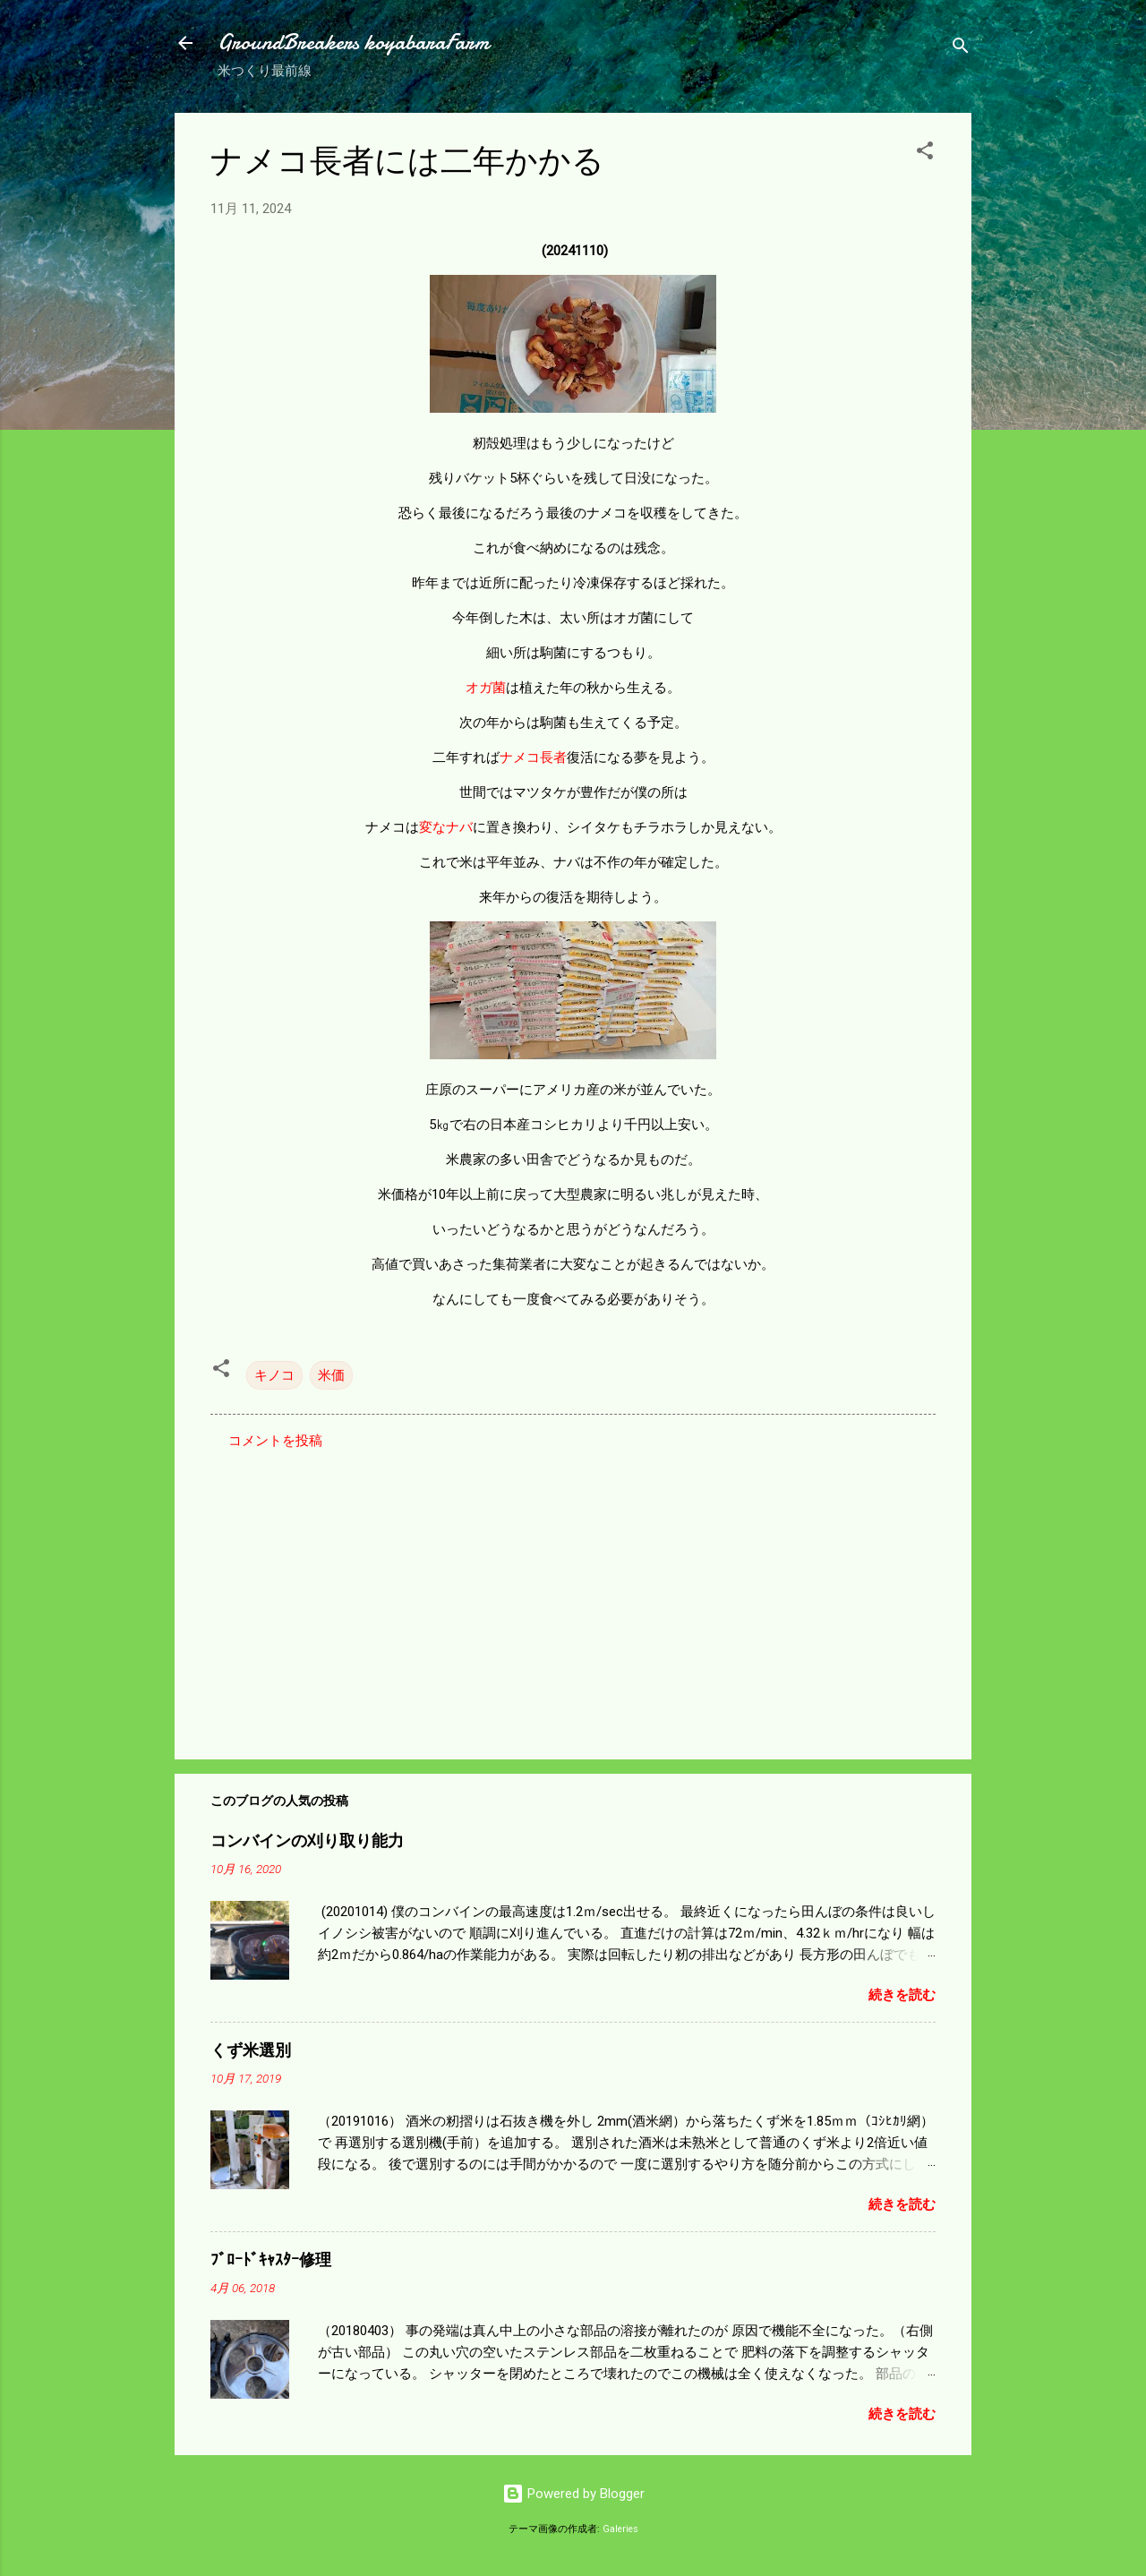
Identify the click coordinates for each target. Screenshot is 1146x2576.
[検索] (960, 48)
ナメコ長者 (533, 757)
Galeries (620, 2529)
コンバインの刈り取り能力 (307, 1841)
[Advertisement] (573, 1593)
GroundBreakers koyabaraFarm (353, 42)
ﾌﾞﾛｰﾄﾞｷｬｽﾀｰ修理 (270, 2260)
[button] (925, 153)
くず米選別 (250, 2051)
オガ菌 (486, 688)
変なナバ (446, 827)
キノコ (274, 1375)
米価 (331, 1375)
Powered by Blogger (573, 2494)
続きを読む (902, 1995)
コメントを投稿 (275, 1441)
